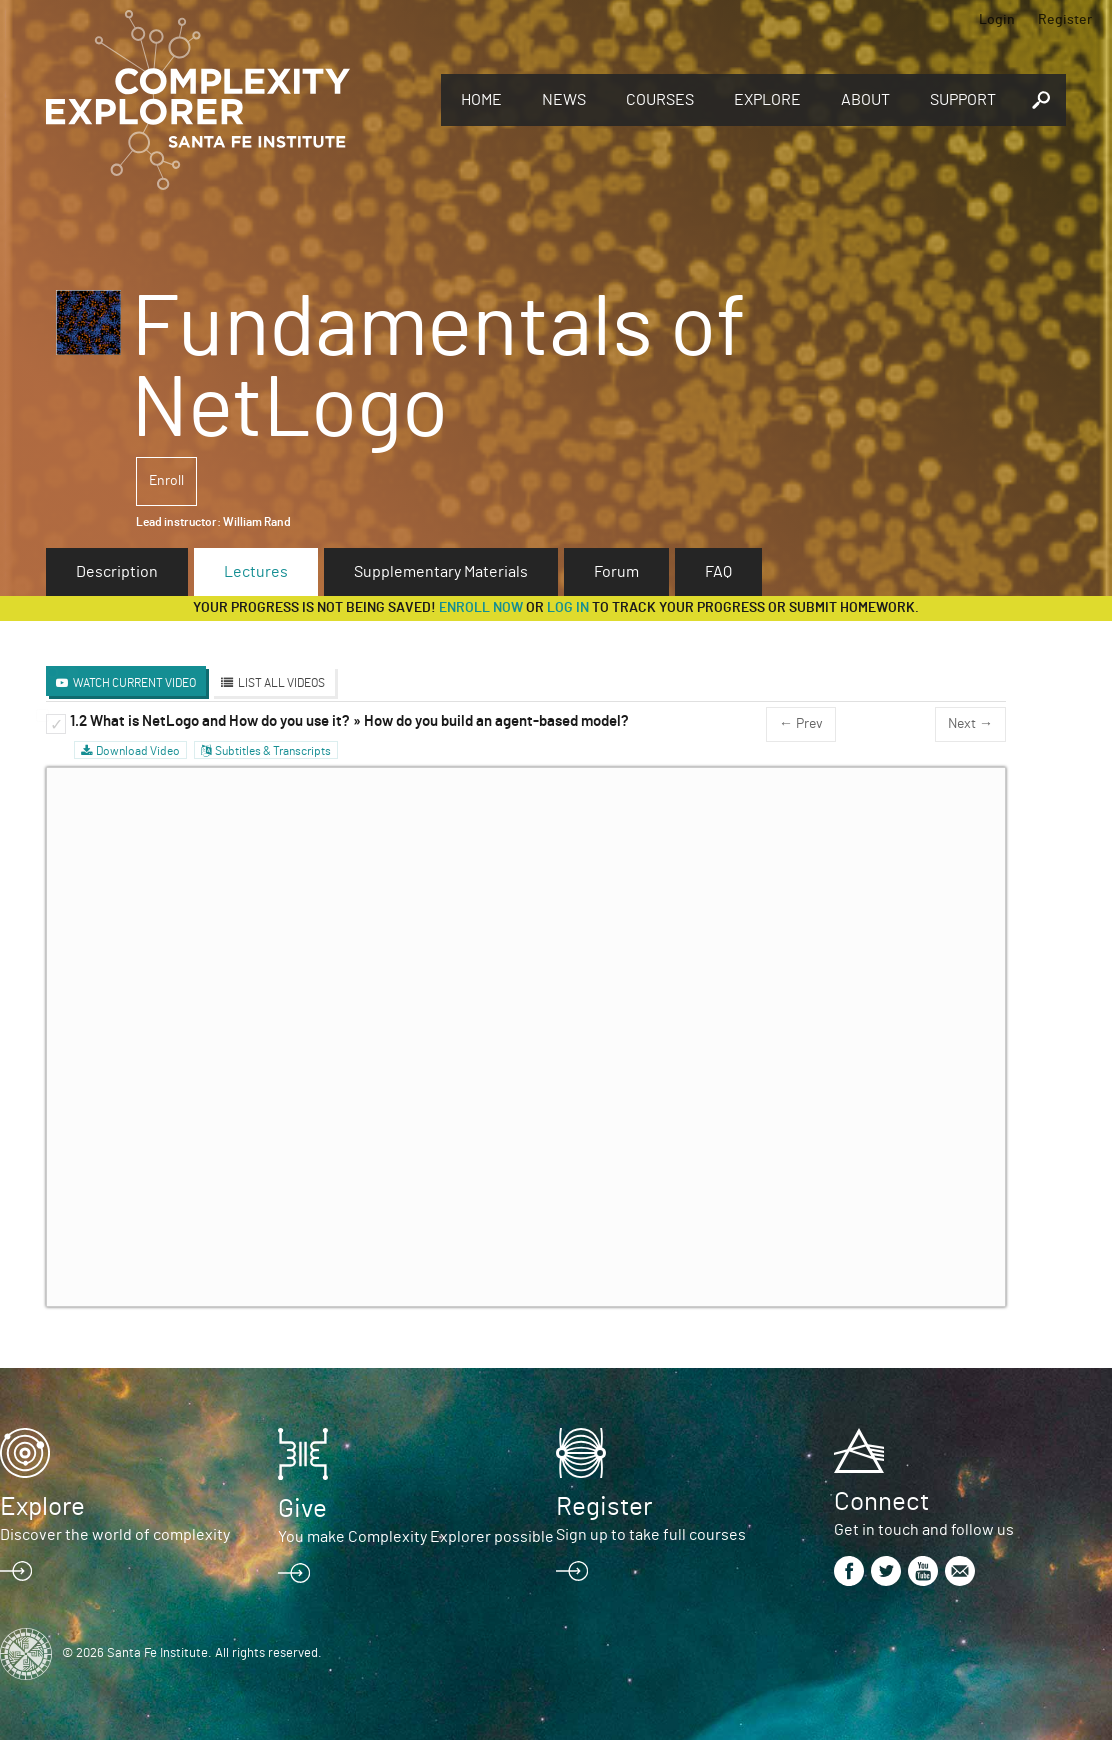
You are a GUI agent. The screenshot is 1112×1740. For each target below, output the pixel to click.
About (865, 100)
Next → (970, 724)
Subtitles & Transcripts (273, 751)
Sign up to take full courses (651, 1535)
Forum (616, 572)
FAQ (718, 572)
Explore (767, 100)
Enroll (166, 481)
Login (997, 20)
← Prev (801, 724)
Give (302, 1509)
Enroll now (481, 608)
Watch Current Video (134, 683)
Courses (660, 100)
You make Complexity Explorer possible (416, 1537)
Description (117, 572)
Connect (881, 1502)
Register (1065, 20)
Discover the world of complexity (115, 1535)
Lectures (256, 572)
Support (963, 100)
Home (481, 100)
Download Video (138, 751)
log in (568, 608)
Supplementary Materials (441, 572)
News (564, 100)
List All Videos (281, 683)
